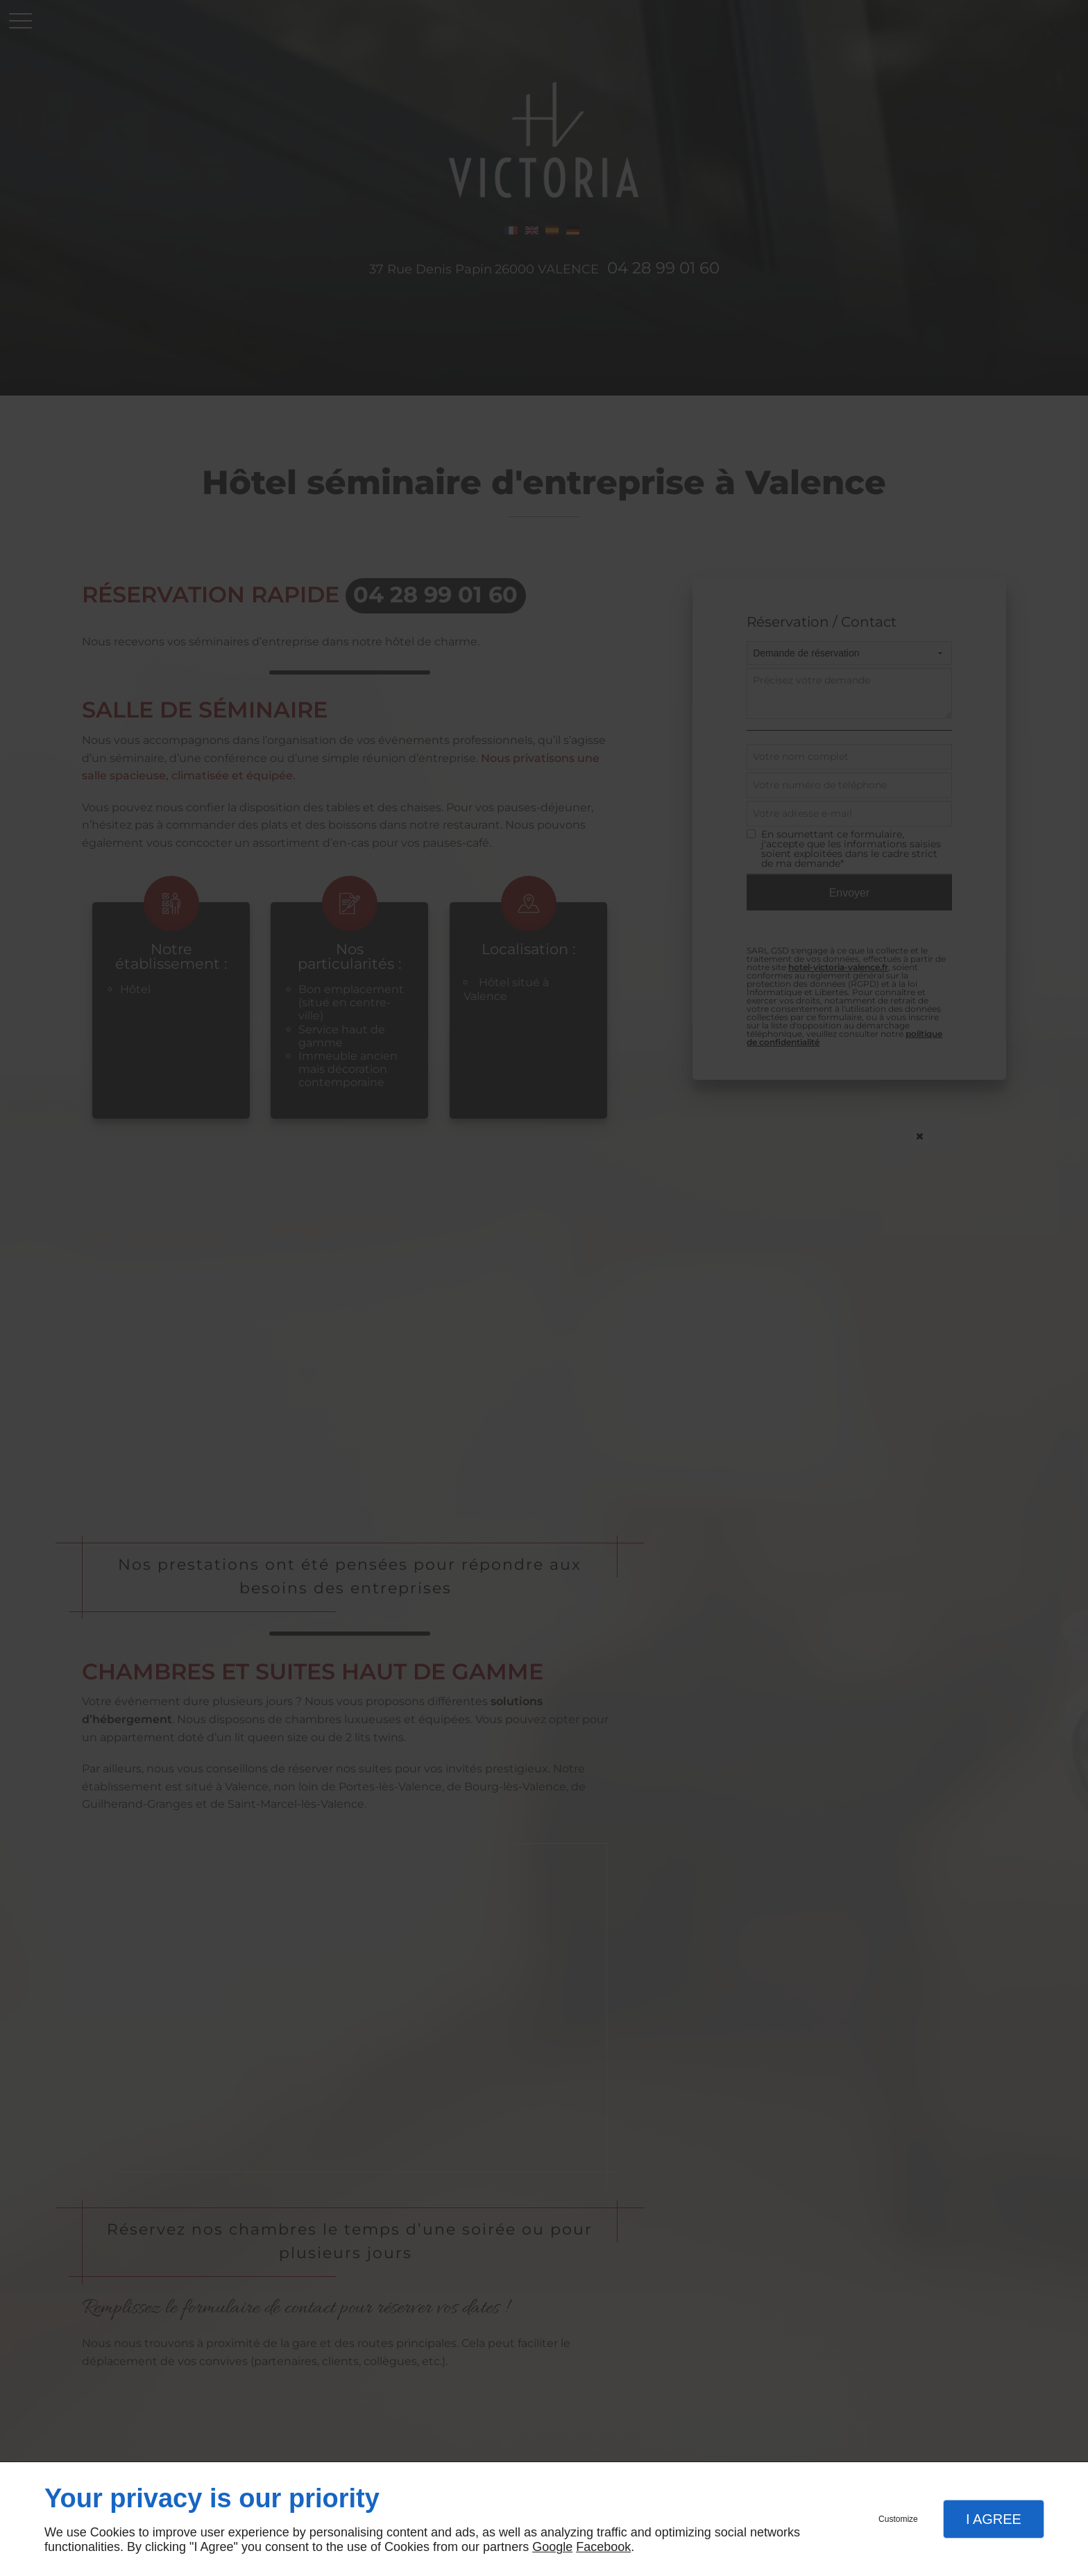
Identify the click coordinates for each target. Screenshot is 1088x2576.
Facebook (603, 2547)
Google (552, 2547)
